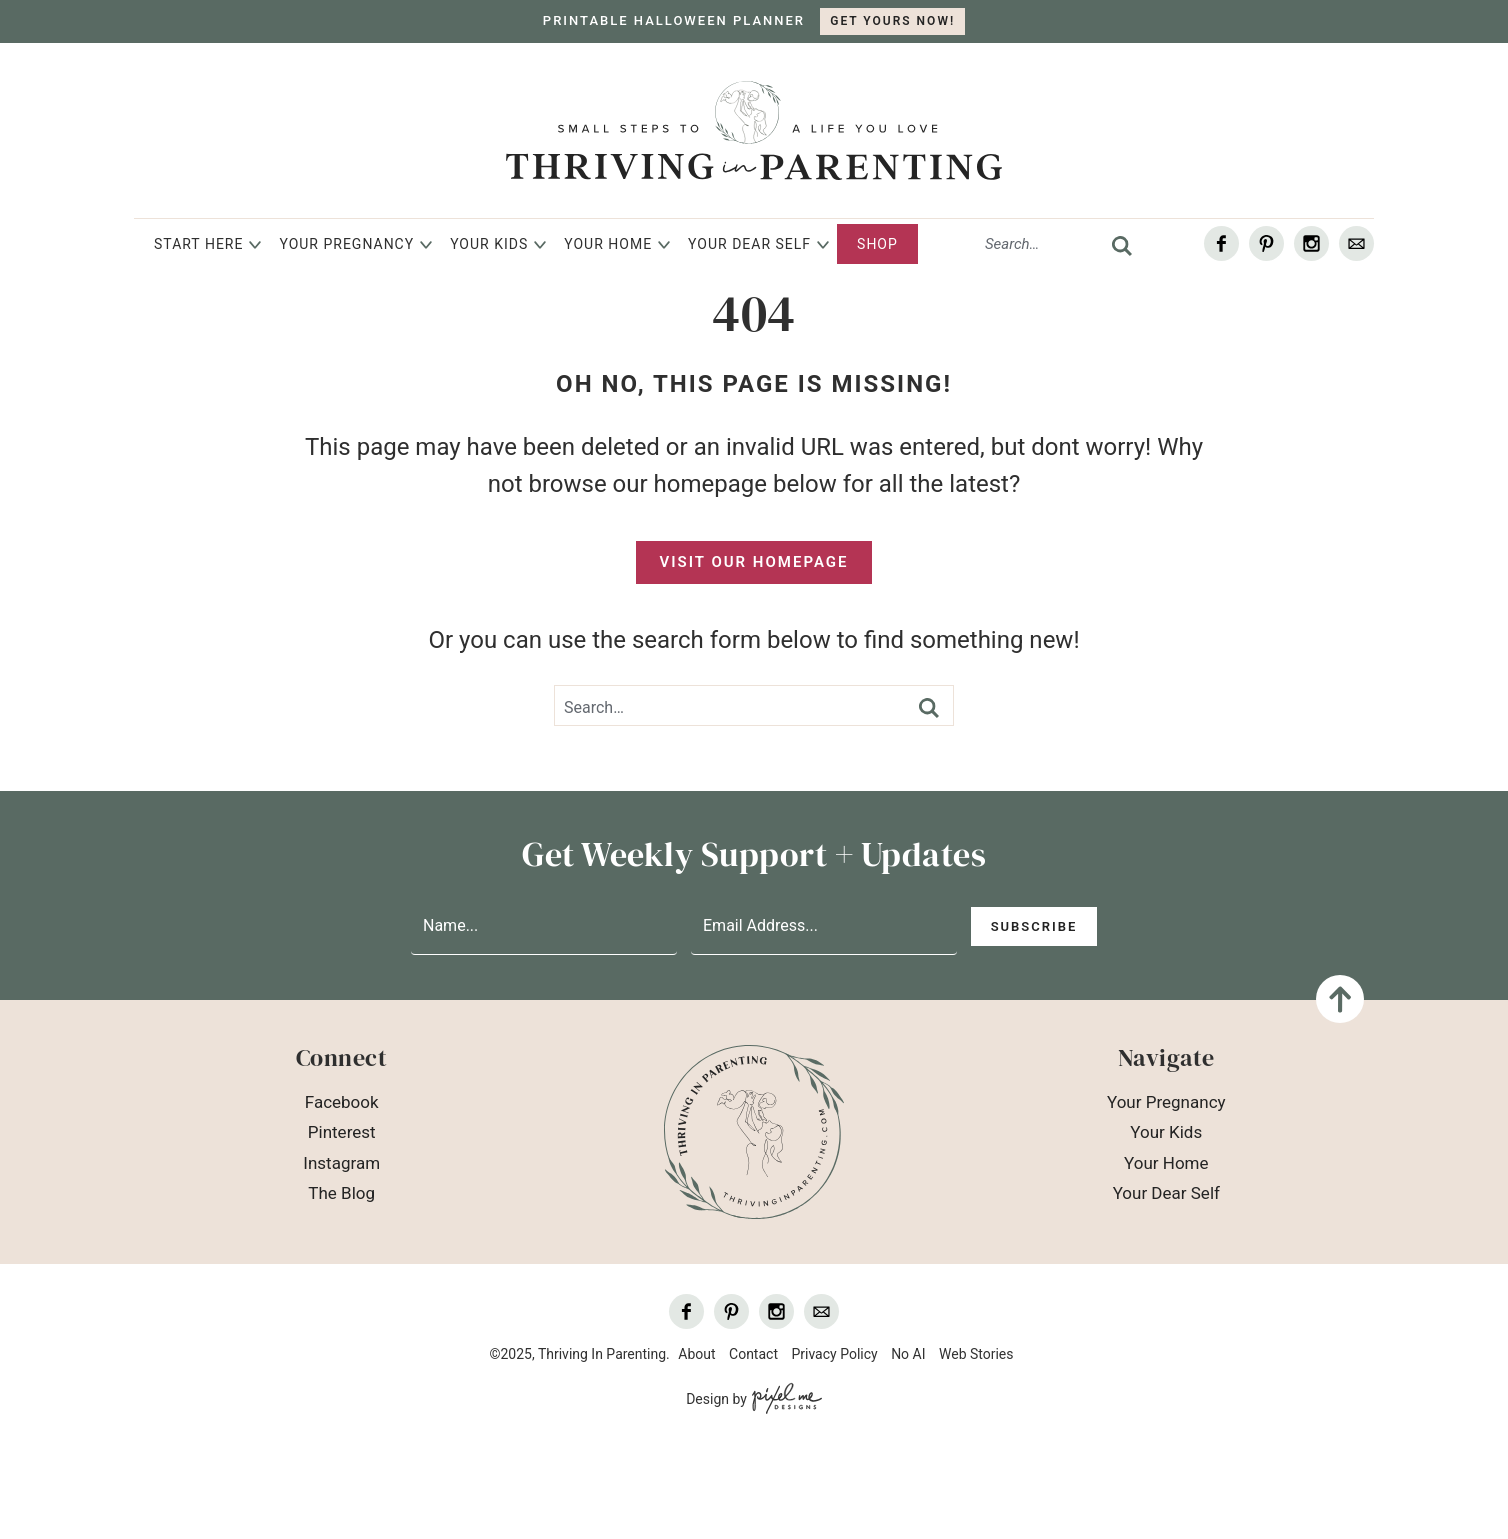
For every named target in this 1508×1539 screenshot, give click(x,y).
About (696, 1354)
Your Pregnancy (346, 244)
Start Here (198, 244)
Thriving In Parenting (754, 130)
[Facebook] (1221, 243)
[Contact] (1356, 243)
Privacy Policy (834, 1354)
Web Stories (976, 1354)
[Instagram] (1311, 243)
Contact (753, 1354)
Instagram (341, 1163)
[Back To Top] (1340, 999)
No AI (908, 1354)
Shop (877, 244)
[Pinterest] (1266, 243)
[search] (1122, 246)
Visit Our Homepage (754, 562)
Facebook (342, 1102)
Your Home (608, 244)
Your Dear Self (749, 244)
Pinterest (342, 1132)
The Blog (341, 1193)
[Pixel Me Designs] (784, 1400)
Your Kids (489, 244)
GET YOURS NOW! (892, 21)
